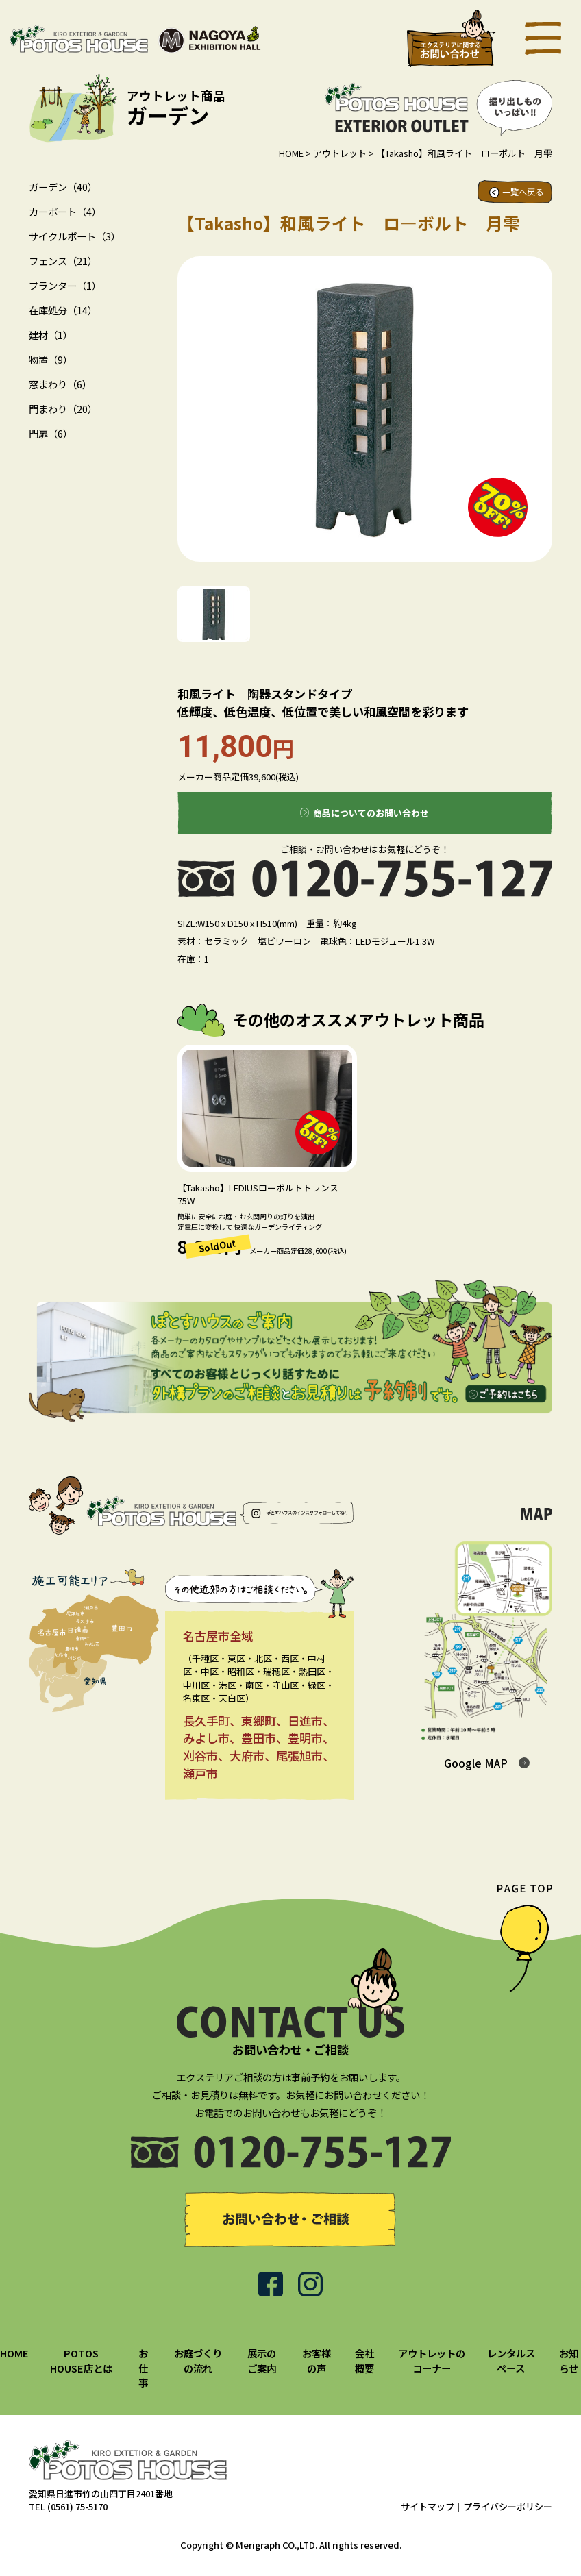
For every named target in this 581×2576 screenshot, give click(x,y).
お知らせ (568, 2360)
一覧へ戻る (522, 192)
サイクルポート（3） (75, 236)
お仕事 (143, 2368)
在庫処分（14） (63, 310)
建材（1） (51, 334)
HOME (291, 153)
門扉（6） (51, 433)
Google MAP (476, 1763)
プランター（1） (65, 285)
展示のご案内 (261, 2360)
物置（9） (51, 359)
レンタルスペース (511, 2360)
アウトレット (340, 153)
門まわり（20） (63, 408)
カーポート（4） (65, 211)
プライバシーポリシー (507, 2506)
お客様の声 (316, 2360)
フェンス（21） (63, 260)
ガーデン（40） (63, 186)
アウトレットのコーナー (431, 2360)
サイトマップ (427, 2506)
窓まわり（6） (60, 384)
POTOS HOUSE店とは (81, 2360)
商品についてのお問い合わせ (371, 812)
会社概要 (364, 2360)
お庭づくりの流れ (198, 2360)
